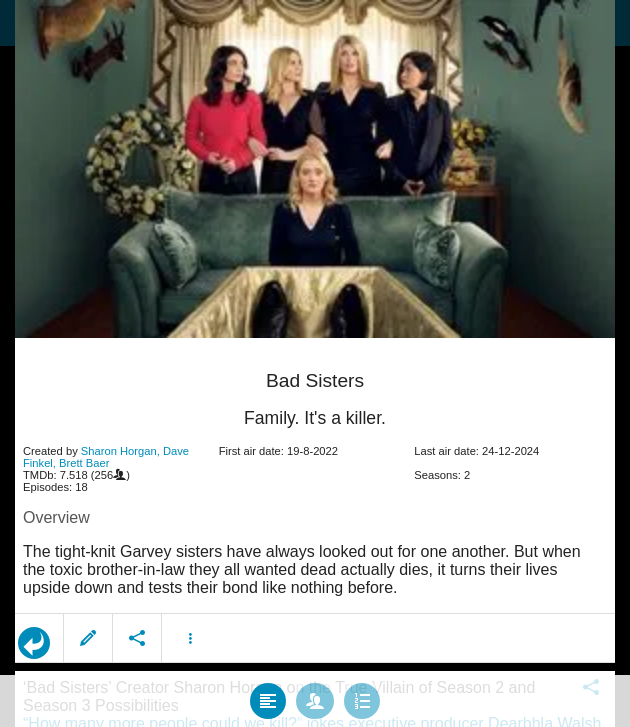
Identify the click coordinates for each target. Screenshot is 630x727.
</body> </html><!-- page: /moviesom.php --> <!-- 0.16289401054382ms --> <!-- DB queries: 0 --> (315, 363)
